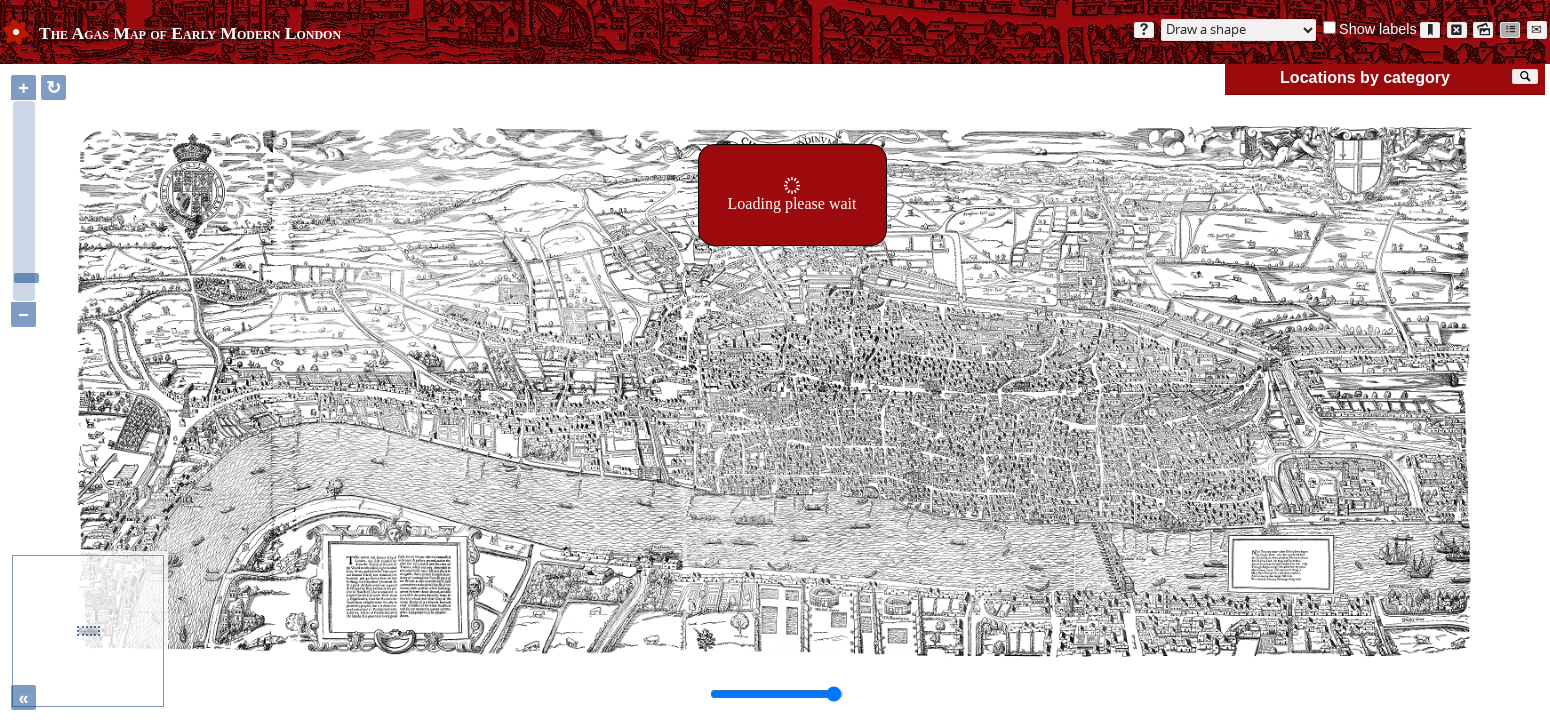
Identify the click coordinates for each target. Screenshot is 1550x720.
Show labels (1378, 29)
